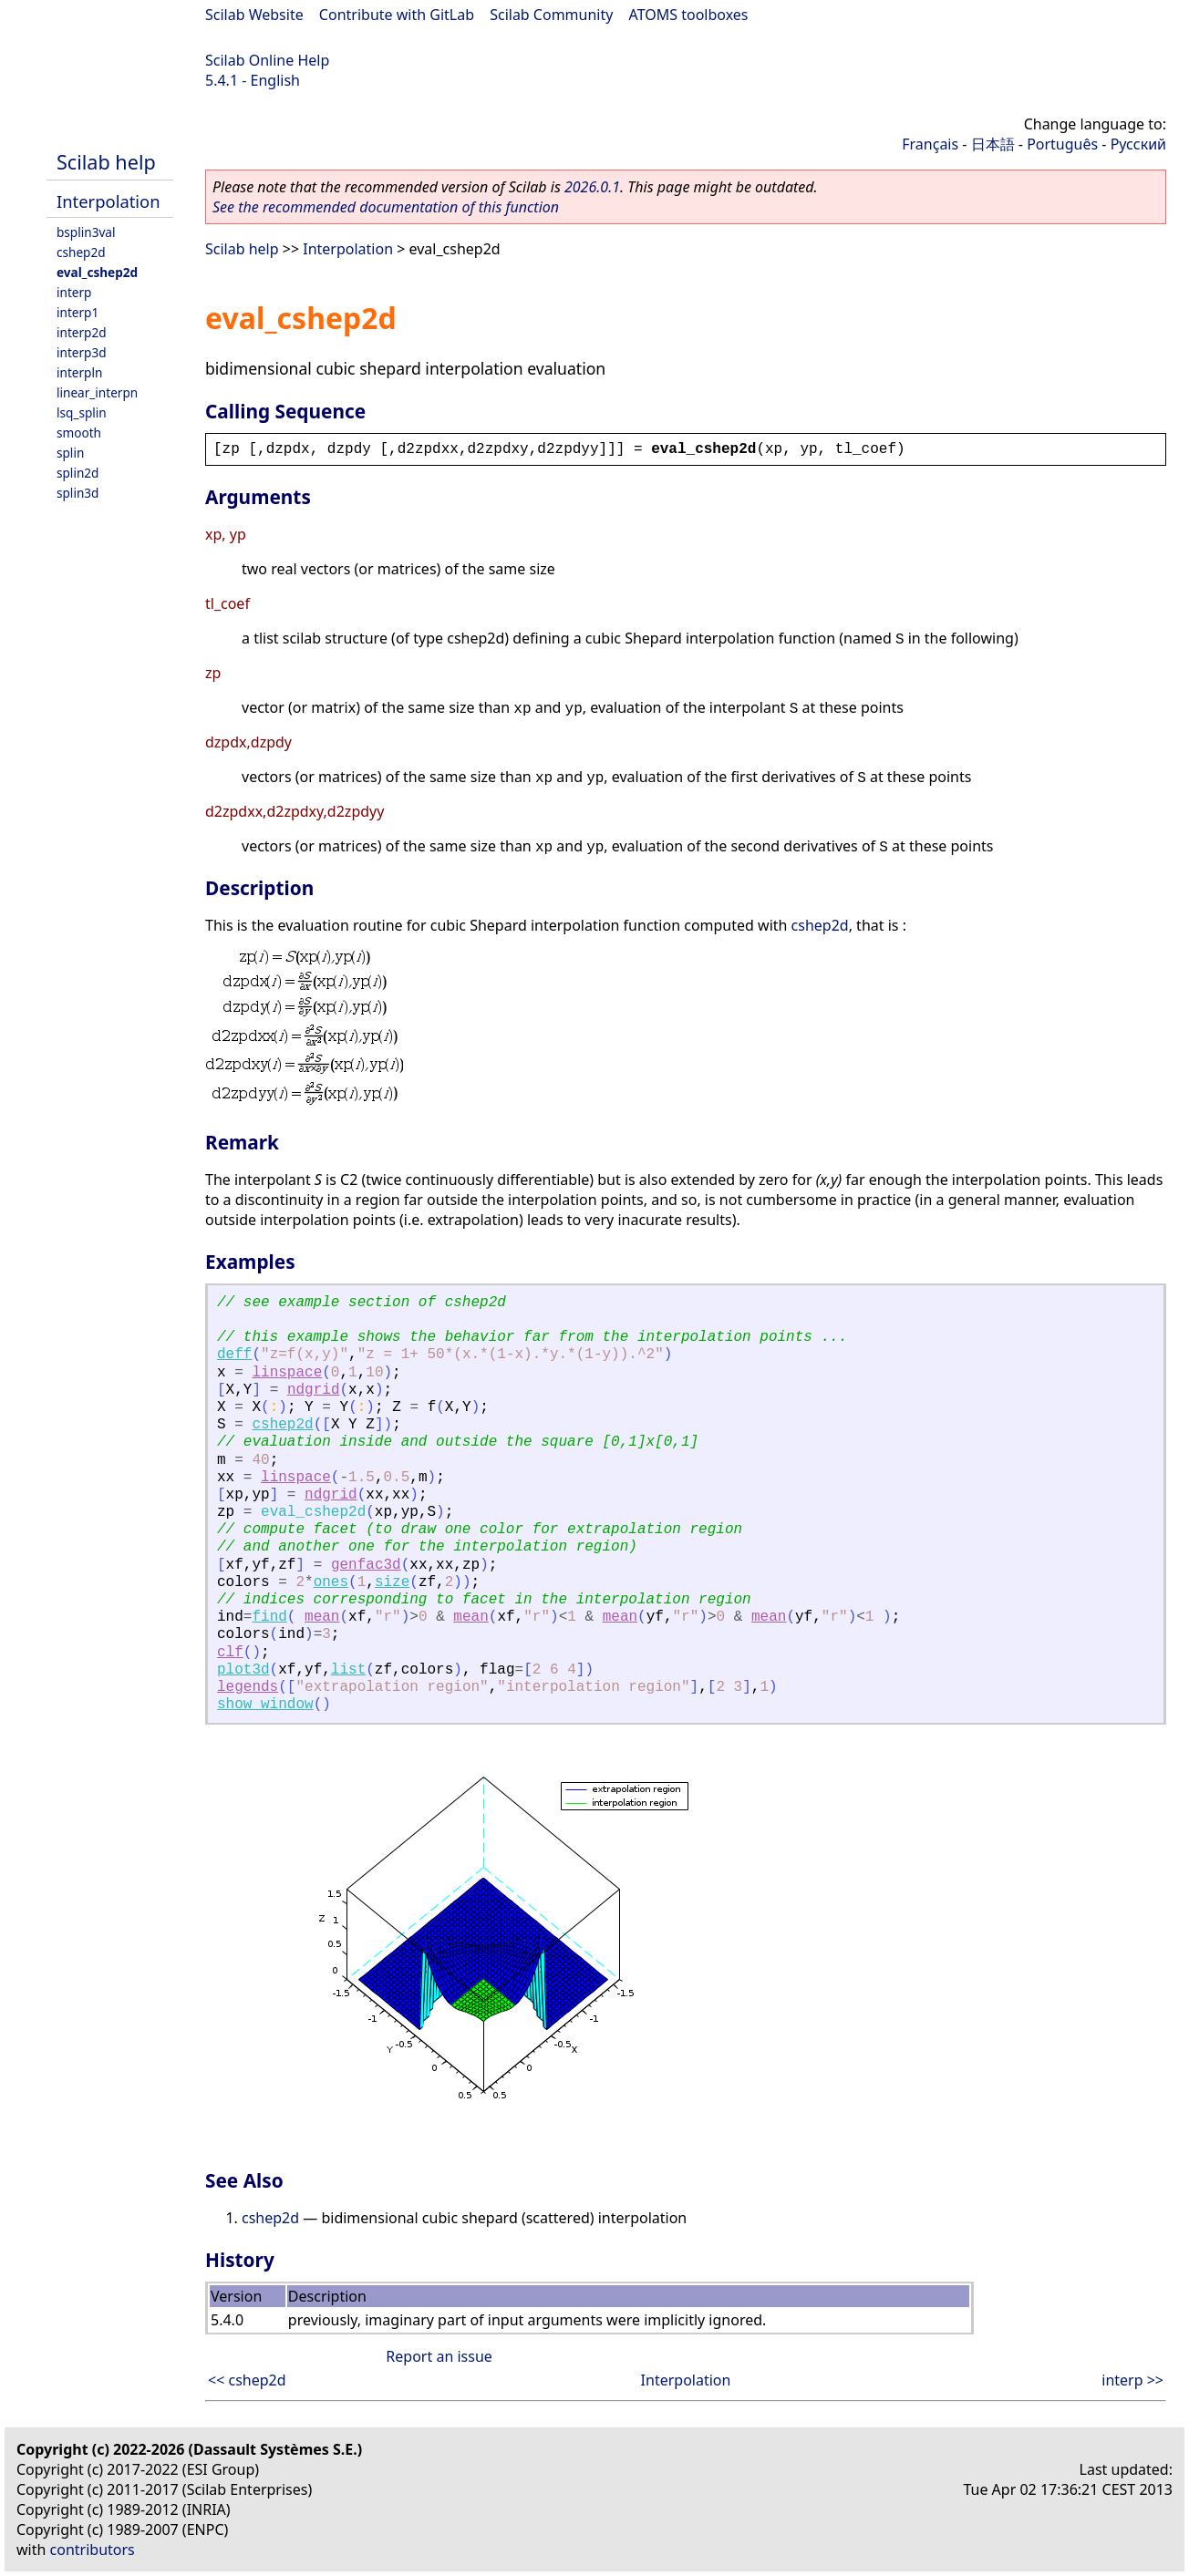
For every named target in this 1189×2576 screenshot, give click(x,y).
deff (234, 1354)
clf (230, 1652)
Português (1062, 144)
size (392, 1582)
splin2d (77, 472)
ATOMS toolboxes (689, 15)
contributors (92, 2550)
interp (74, 292)
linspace (287, 1373)
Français (930, 144)
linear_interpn (97, 392)
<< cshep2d (247, 2380)
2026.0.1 (592, 187)
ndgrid (313, 1390)
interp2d (82, 332)
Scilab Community (551, 15)
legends (247, 1687)
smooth (79, 432)
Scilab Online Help (267, 60)
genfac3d (366, 1565)
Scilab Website (254, 15)
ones (331, 1582)
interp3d (82, 352)
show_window (265, 1704)
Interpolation (108, 201)
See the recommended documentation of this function (385, 207)
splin (70, 452)
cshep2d (81, 252)
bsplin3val (86, 232)
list (348, 1670)
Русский (1138, 144)
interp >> (1132, 2380)
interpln (79, 372)
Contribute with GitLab (396, 15)
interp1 (77, 312)
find (269, 1617)
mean (322, 1617)
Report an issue (438, 2356)
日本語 (993, 144)
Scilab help (106, 162)
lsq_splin (82, 412)
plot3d (243, 1670)
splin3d (77, 492)
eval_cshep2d (97, 272)
